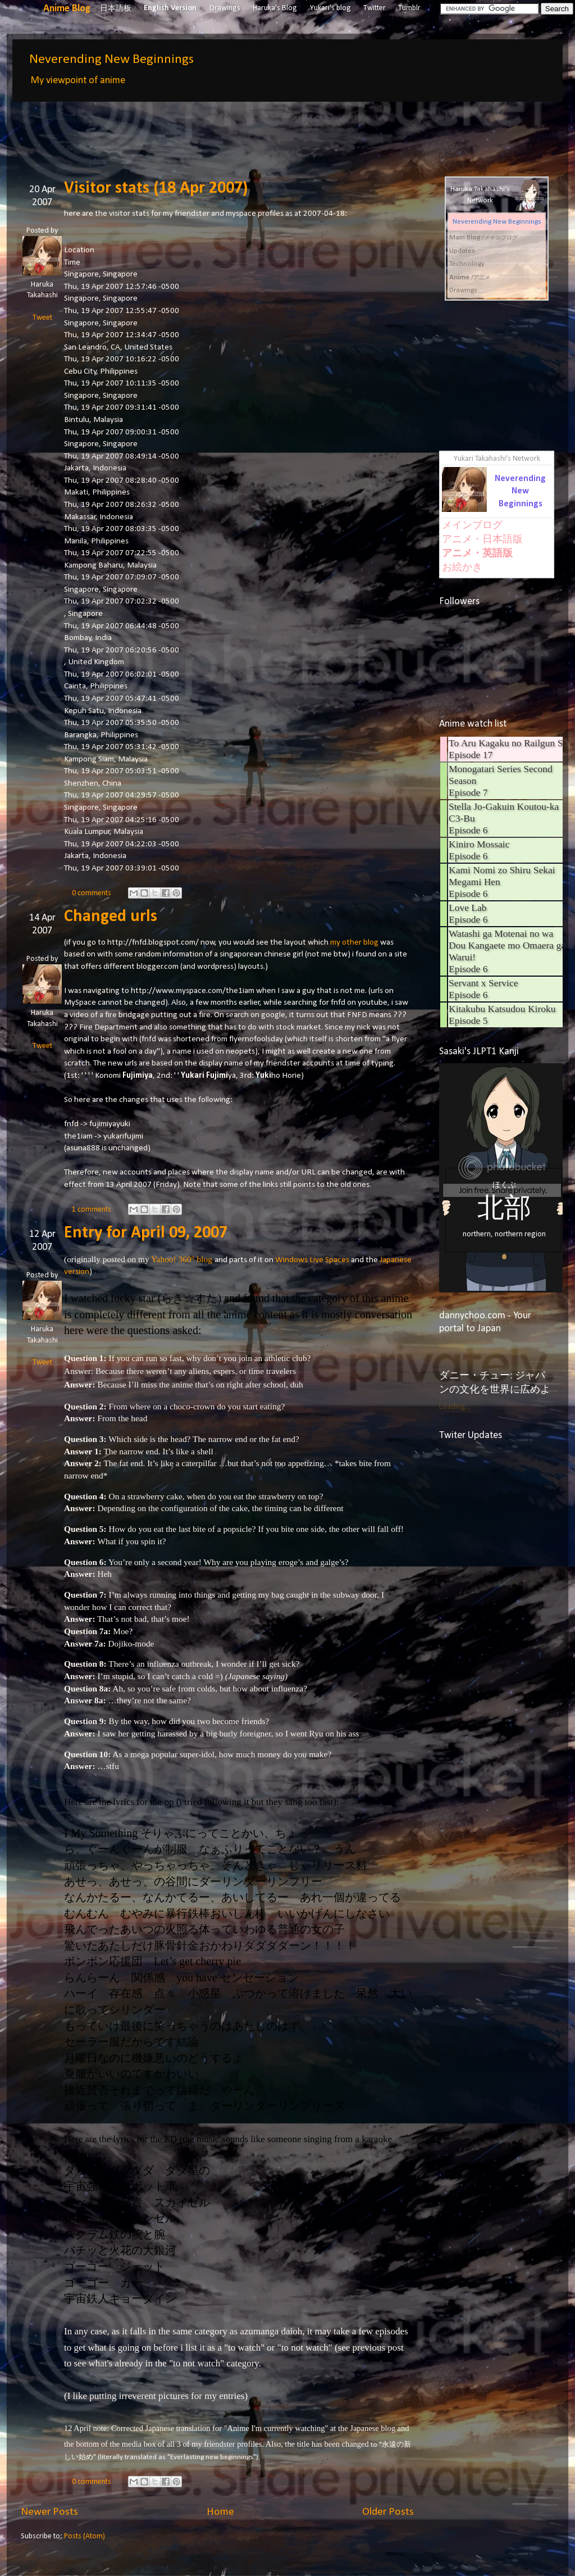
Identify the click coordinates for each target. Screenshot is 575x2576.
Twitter (374, 8)
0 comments (91, 893)
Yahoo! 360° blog (181, 1259)
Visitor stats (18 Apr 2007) (156, 188)
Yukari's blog (330, 8)
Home (220, 2512)
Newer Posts (49, 2512)
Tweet (42, 318)
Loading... (455, 1345)
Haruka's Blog (275, 8)
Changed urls (110, 917)
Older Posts (388, 2512)
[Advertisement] (225, 131)
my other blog (354, 942)
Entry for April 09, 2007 (145, 1233)
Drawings (224, 8)
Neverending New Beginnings (111, 59)
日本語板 (115, 8)
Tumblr (409, 8)
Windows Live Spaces (312, 1259)
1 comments (91, 1209)
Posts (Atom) (84, 2536)
